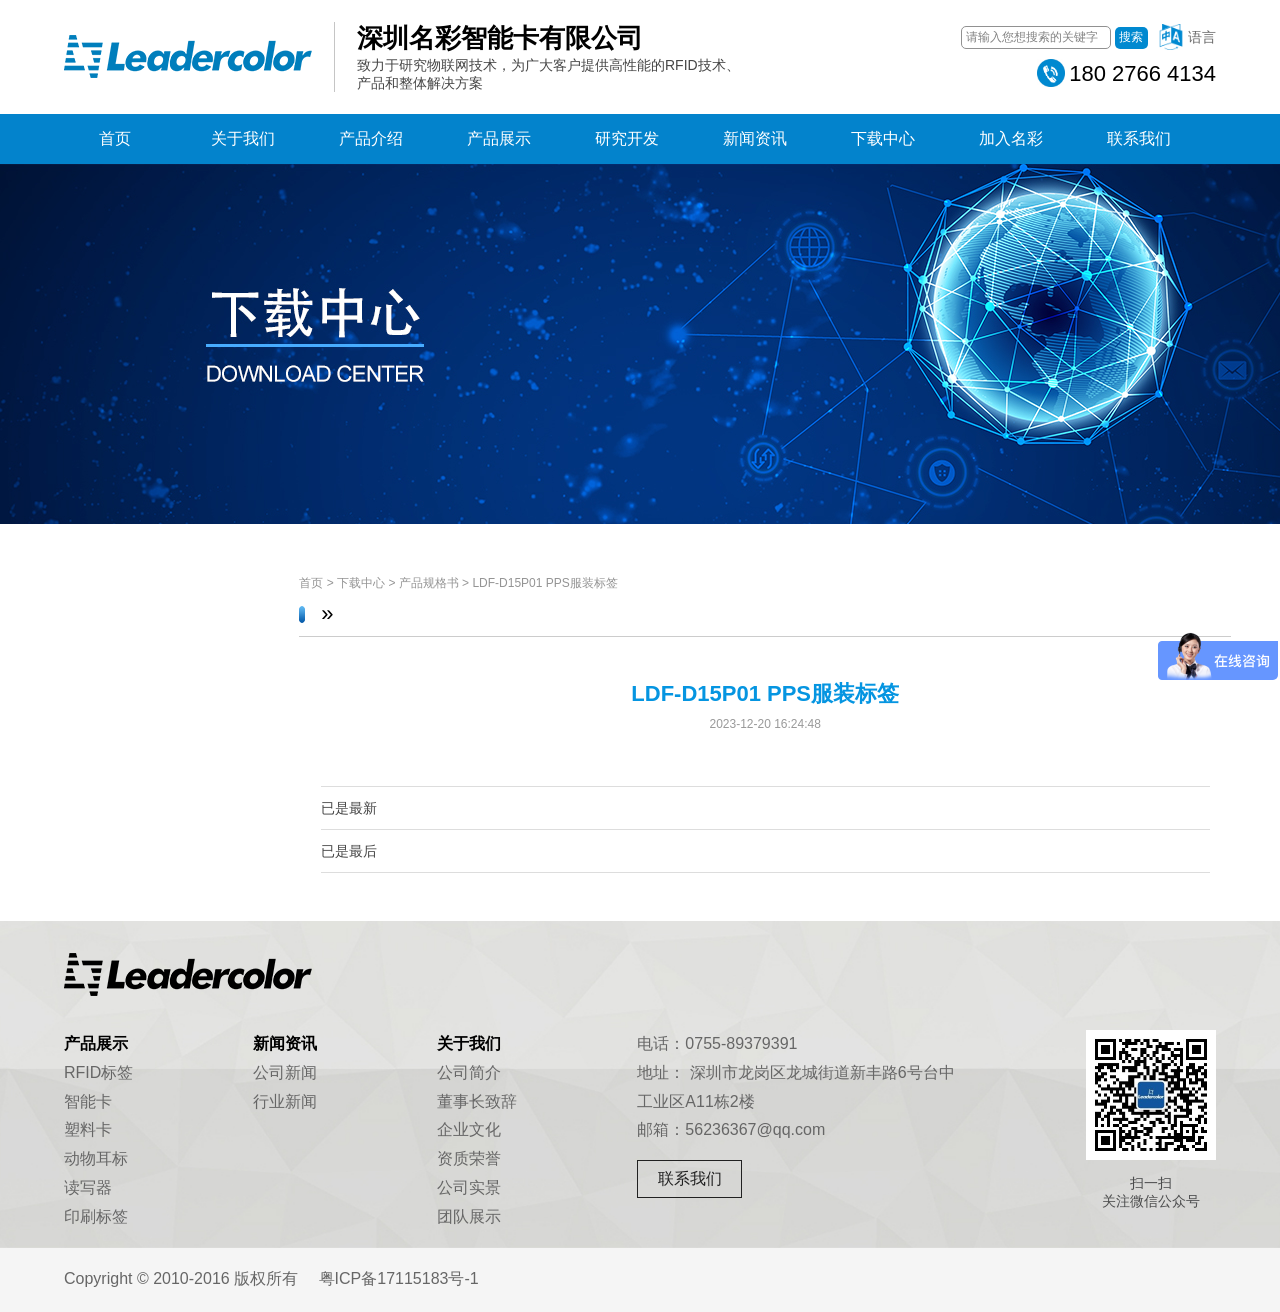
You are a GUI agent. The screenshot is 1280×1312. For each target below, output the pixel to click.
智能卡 (88, 1101)
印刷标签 (96, 1216)
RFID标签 (98, 1072)
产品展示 (499, 138)
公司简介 (469, 1072)
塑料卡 (88, 1129)
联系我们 (1139, 138)
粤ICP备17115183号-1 (399, 1278)
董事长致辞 (477, 1101)
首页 (115, 138)
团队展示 (469, 1216)
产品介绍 (371, 138)
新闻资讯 (755, 138)
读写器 (88, 1187)
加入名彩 (1011, 138)
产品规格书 (429, 583)
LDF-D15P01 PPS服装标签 (544, 583)
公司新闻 (285, 1072)
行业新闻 (285, 1101)
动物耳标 (96, 1158)
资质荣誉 (469, 1158)
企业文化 (469, 1129)
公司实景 (469, 1187)
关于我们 (243, 138)
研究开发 (627, 138)
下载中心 (883, 138)
